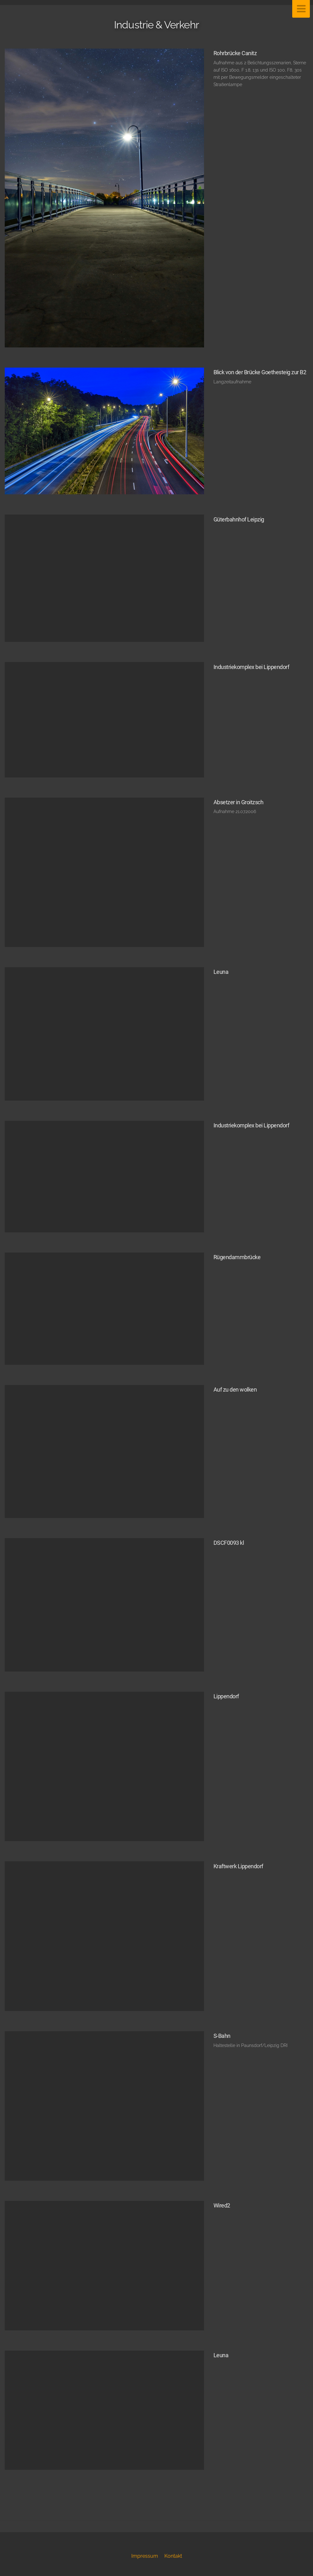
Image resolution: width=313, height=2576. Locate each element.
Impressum (144, 2556)
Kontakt (173, 2556)
